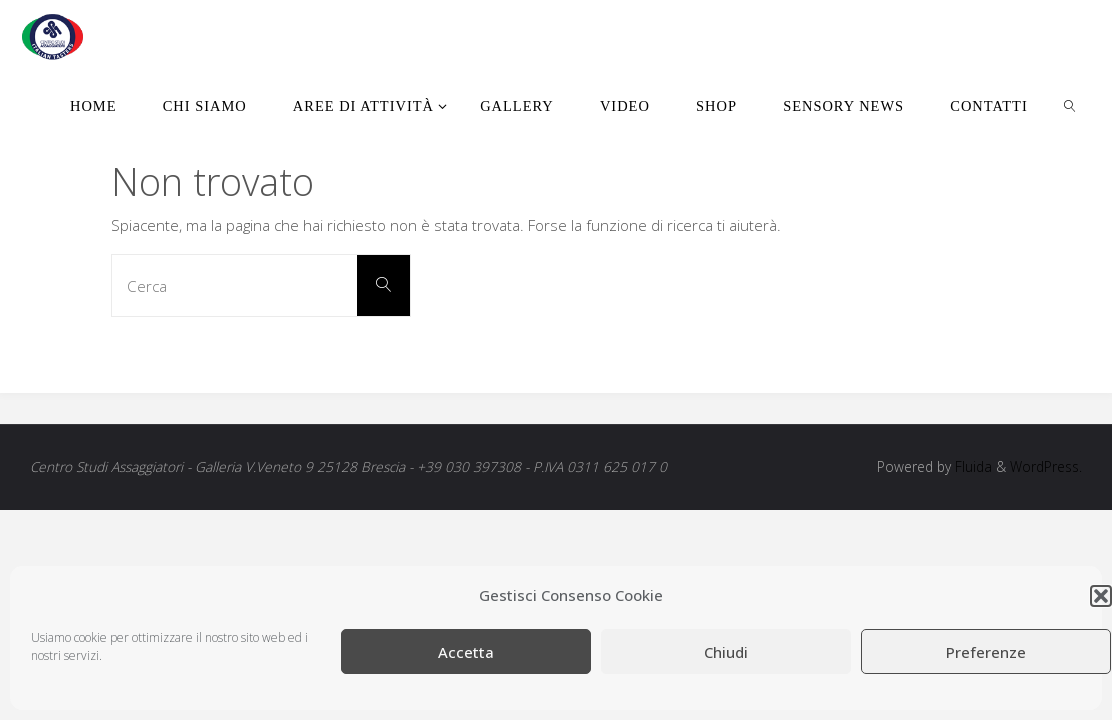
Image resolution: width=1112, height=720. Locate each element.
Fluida (971, 466)
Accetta (466, 652)
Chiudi (726, 652)
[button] (1101, 596)
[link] (1070, 105)
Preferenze (986, 652)
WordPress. (1046, 466)
